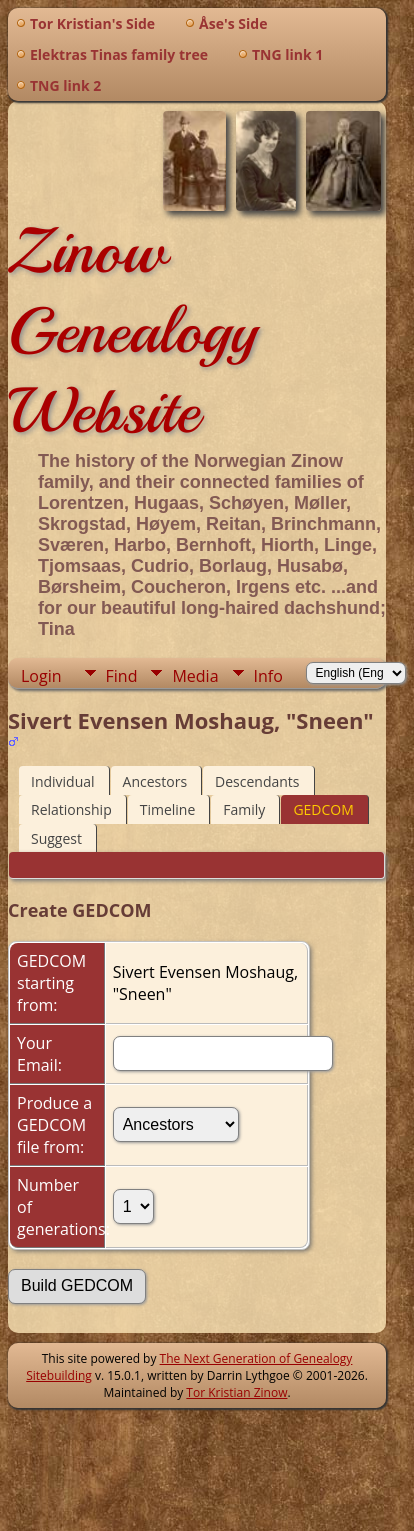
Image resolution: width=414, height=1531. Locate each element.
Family (244, 809)
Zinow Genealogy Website (132, 331)
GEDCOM (323, 809)
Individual (63, 781)
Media (195, 676)
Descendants (257, 781)
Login (41, 676)
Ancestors (155, 781)
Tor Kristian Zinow (236, 1392)
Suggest (56, 838)
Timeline (168, 809)
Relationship (71, 809)
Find (122, 676)
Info (268, 676)
